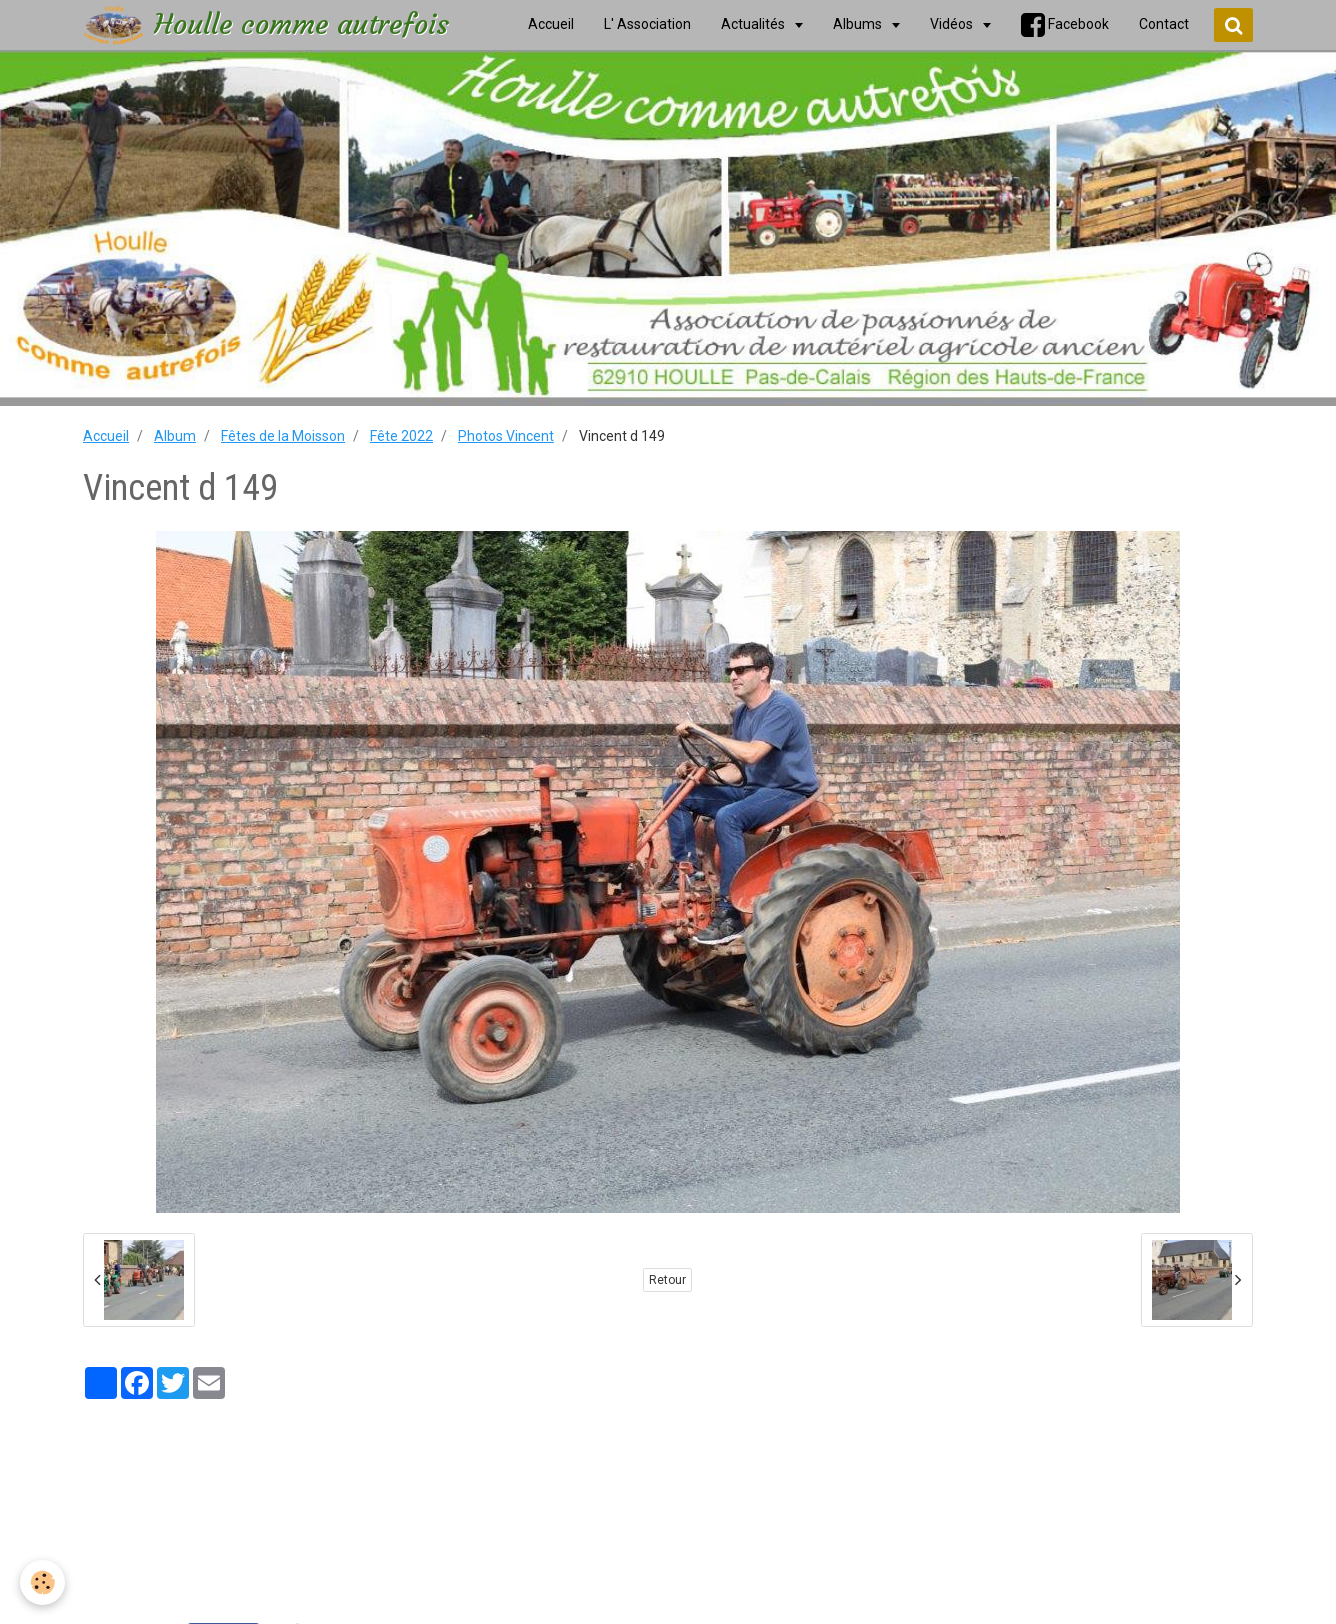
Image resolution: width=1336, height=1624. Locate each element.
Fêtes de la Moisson (283, 436)
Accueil (106, 436)
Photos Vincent (506, 436)
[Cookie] (42, 1582)
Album (175, 436)
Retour (667, 1280)
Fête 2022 (401, 436)
